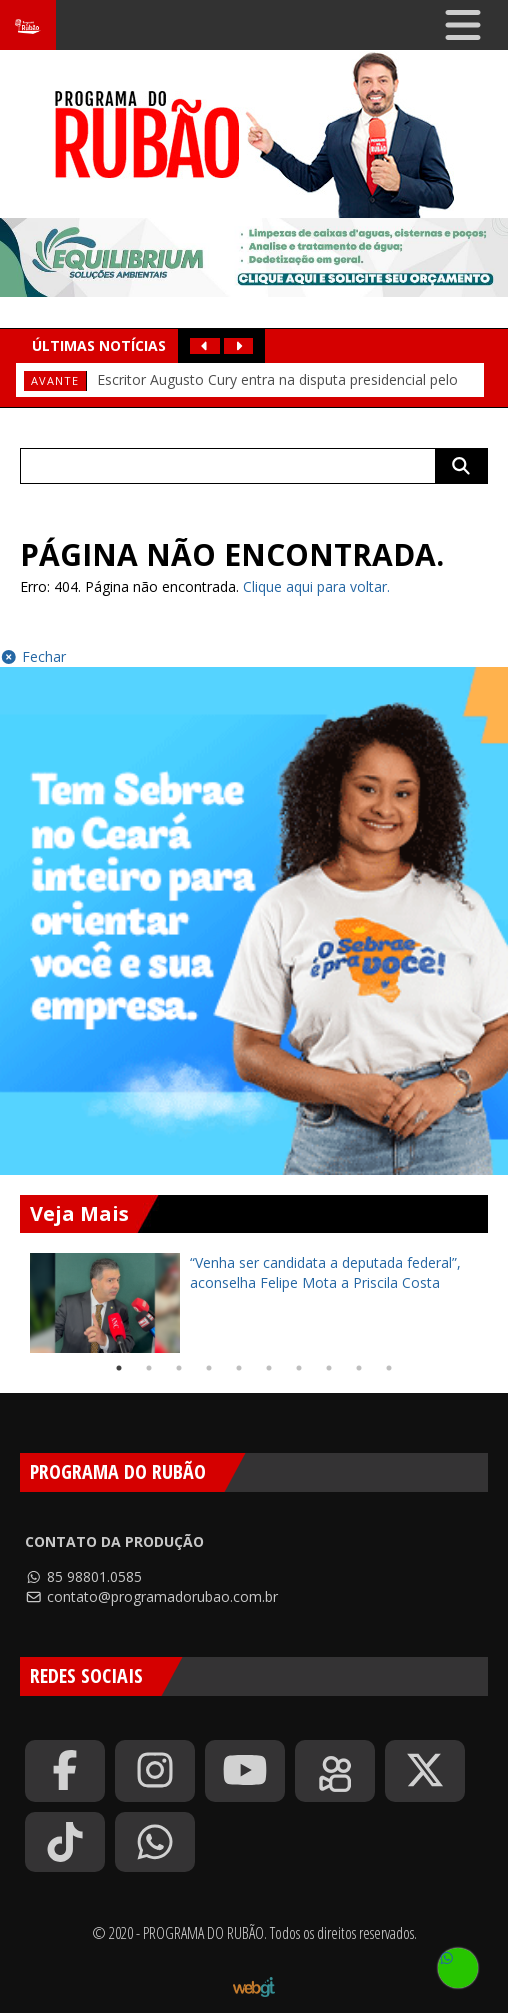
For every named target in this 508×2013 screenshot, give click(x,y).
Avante (55, 380)
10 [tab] (389, 1368)
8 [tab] (329, 1368)
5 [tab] (239, 1368)
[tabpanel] (254, 1303)
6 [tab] (269, 1368)
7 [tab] (299, 1368)
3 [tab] (179, 1368)
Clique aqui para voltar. (316, 586)
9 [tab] (359, 1368)
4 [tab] (209, 1368)
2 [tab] (149, 1368)
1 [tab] (119, 1368)
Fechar (33, 656)
